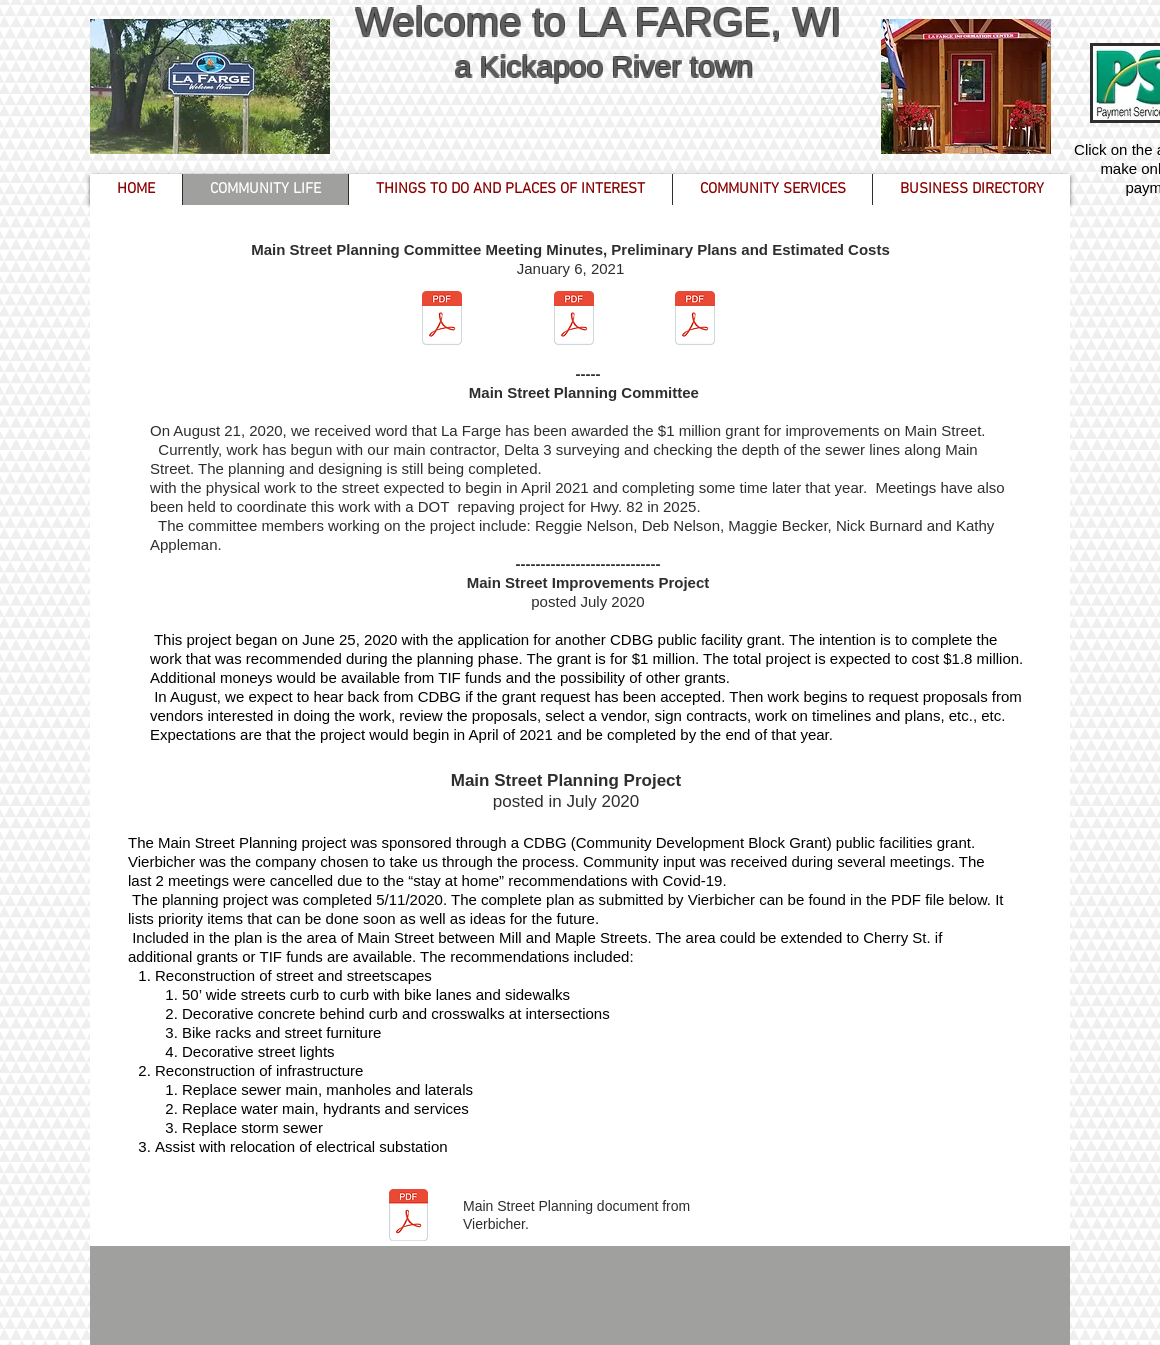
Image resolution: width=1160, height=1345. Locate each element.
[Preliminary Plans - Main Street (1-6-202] (574, 320)
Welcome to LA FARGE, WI (603, 22)
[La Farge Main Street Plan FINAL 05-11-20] (408, 1217)
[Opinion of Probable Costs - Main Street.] (695, 320)
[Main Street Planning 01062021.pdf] (442, 320)
